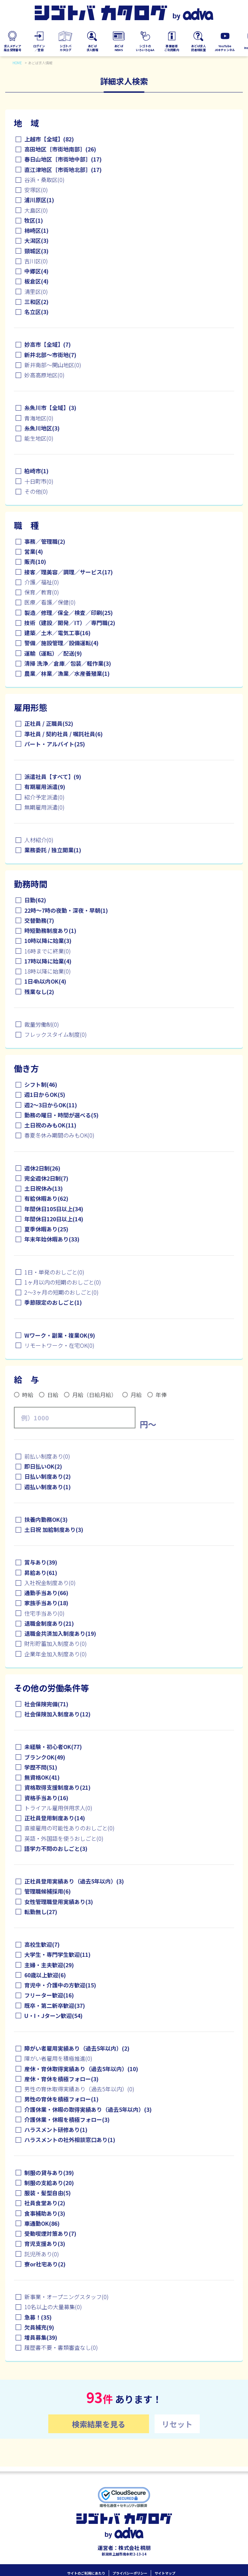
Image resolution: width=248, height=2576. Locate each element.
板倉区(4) (36, 281)
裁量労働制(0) (41, 1024)
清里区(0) (36, 291)
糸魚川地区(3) (42, 428)
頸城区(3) (36, 251)
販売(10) (35, 561)
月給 (136, 1394)
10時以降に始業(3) (48, 940)
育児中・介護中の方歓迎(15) (60, 1985)
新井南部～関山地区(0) (52, 365)
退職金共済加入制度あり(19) (60, 1633)
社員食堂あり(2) (44, 2203)
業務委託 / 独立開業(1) (52, 850)
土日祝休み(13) (43, 1188)
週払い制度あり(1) (47, 1487)
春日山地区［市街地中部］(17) (63, 159)
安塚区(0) (36, 190)
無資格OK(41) (42, 1777)
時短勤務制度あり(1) (50, 930)
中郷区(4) (36, 271)
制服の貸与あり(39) (49, 2172)
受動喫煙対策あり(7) (50, 2233)
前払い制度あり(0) (47, 1456)
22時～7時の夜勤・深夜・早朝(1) (66, 910)
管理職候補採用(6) (47, 1891)
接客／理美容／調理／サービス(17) (68, 572)
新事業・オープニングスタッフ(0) (66, 2296)
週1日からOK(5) (44, 1094)
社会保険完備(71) (46, 1704)
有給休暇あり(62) (46, 1198)
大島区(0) (36, 210)
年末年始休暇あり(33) (52, 1239)
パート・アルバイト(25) (54, 744)
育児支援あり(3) (44, 2243)
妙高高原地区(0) (44, 375)
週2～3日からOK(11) (50, 1105)
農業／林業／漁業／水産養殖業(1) (67, 673)
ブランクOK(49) (44, 1757)
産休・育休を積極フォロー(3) (61, 2079)
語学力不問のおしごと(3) (56, 1848)
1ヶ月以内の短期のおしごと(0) (62, 1282)
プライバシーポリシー (130, 2568)
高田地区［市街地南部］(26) (60, 149)
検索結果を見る (98, 2423)
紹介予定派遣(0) (44, 797)
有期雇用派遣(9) (44, 786)
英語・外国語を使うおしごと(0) (64, 1838)
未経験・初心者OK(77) (53, 1746)
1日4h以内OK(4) (45, 981)
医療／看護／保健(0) (50, 602)
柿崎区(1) (36, 230)
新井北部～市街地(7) (50, 355)
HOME (17, 62)
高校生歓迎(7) (42, 1944)
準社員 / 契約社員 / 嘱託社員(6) (63, 734)
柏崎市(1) (36, 471)
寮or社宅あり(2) (45, 2264)
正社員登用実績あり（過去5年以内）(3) (74, 1881)
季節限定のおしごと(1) (53, 1302)
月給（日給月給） (94, 1394)
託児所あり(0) (41, 2254)
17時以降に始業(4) (48, 961)
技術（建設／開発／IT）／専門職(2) (69, 622)
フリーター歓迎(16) (49, 1995)
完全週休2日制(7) (46, 1178)
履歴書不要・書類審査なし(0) (61, 2347)
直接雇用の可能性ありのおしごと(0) (69, 1828)
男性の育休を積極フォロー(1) (61, 2099)
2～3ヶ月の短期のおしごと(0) (61, 1292)
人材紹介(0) (38, 840)
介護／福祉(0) (41, 582)
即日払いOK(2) (43, 1466)
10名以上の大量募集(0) (53, 2307)
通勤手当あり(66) (46, 1593)
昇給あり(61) (40, 1572)
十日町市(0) (38, 481)
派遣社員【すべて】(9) (52, 776)
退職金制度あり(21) (49, 1623)
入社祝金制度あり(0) (50, 1582)
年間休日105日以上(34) (53, 1209)
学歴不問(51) (40, 1767)
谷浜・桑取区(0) (44, 179)
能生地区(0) (38, 438)
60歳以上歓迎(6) (45, 1975)
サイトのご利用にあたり (86, 2568)
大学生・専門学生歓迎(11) (57, 1954)
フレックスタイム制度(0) (55, 1034)
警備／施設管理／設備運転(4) (61, 643)
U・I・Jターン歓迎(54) (53, 2015)
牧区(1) (33, 220)
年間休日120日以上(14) (53, 1219)
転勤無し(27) (40, 1912)
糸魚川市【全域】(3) (50, 407)
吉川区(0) (36, 261)
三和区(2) (36, 301)
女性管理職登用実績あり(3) (58, 1901)
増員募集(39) (40, 2337)
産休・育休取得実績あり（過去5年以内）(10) (81, 2069)
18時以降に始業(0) (47, 971)
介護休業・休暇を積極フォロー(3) (67, 2119)
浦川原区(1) (39, 200)
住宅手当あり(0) (44, 1613)
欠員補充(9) (39, 2327)
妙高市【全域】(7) (47, 344)
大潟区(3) (36, 240)
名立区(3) (36, 311)
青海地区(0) (38, 418)
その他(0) (36, 491)
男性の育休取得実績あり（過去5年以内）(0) (79, 2089)
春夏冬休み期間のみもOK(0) (59, 1135)
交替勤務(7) (39, 920)
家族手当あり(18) (46, 1603)
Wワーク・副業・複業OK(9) (59, 1335)
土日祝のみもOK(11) (50, 1125)
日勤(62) (35, 900)
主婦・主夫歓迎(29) (49, 1965)
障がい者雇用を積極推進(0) (58, 2058)
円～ (148, 1424)
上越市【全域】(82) (49, 139)
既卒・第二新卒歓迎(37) (54, 2005)
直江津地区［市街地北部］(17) (63, 169)
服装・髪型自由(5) (47, 2193)
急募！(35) (38, 2317)
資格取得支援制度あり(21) (57, 1787)
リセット (177, 2423)
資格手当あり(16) (46, 1798)
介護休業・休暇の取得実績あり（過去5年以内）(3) (88, 2109)
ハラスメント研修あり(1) (56, 2129)
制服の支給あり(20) (49, 2183)
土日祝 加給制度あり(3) (53, 1529)
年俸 (161, 1394)
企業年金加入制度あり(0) (55, 1654)
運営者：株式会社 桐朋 (124, 2542)
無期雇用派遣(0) (44, 807)
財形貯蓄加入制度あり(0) (55, 1643)
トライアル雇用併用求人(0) (58, 1808)
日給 (52, 1394)
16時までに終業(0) (47, 951)
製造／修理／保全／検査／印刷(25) (68, 612)
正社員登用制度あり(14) (54, 1818)
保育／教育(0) (41, 592)
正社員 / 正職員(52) (48, 723)
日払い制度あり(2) (47, 1476)
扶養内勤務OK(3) (46, 1519)
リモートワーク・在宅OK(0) (59, 1345)
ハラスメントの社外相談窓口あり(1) (69, 2139)
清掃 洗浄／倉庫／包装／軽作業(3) (67, 663)
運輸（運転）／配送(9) (53, 653)
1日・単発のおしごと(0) (54, 1272)
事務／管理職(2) (44, 541)
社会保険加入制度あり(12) (57, 1714)
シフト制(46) (40, 1084)
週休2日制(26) (42, 1168)
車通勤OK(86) (42, 2223)
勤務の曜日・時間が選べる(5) (61, 1115)
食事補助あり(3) (44, 2213)
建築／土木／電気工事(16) (57, 633)
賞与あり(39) (40, 1562)
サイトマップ (165, 2568)
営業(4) (33, 551)
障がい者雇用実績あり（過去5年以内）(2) (77, 2048)
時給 (27, 1394)
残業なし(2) (39, 991)
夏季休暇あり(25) (46, 1229)
